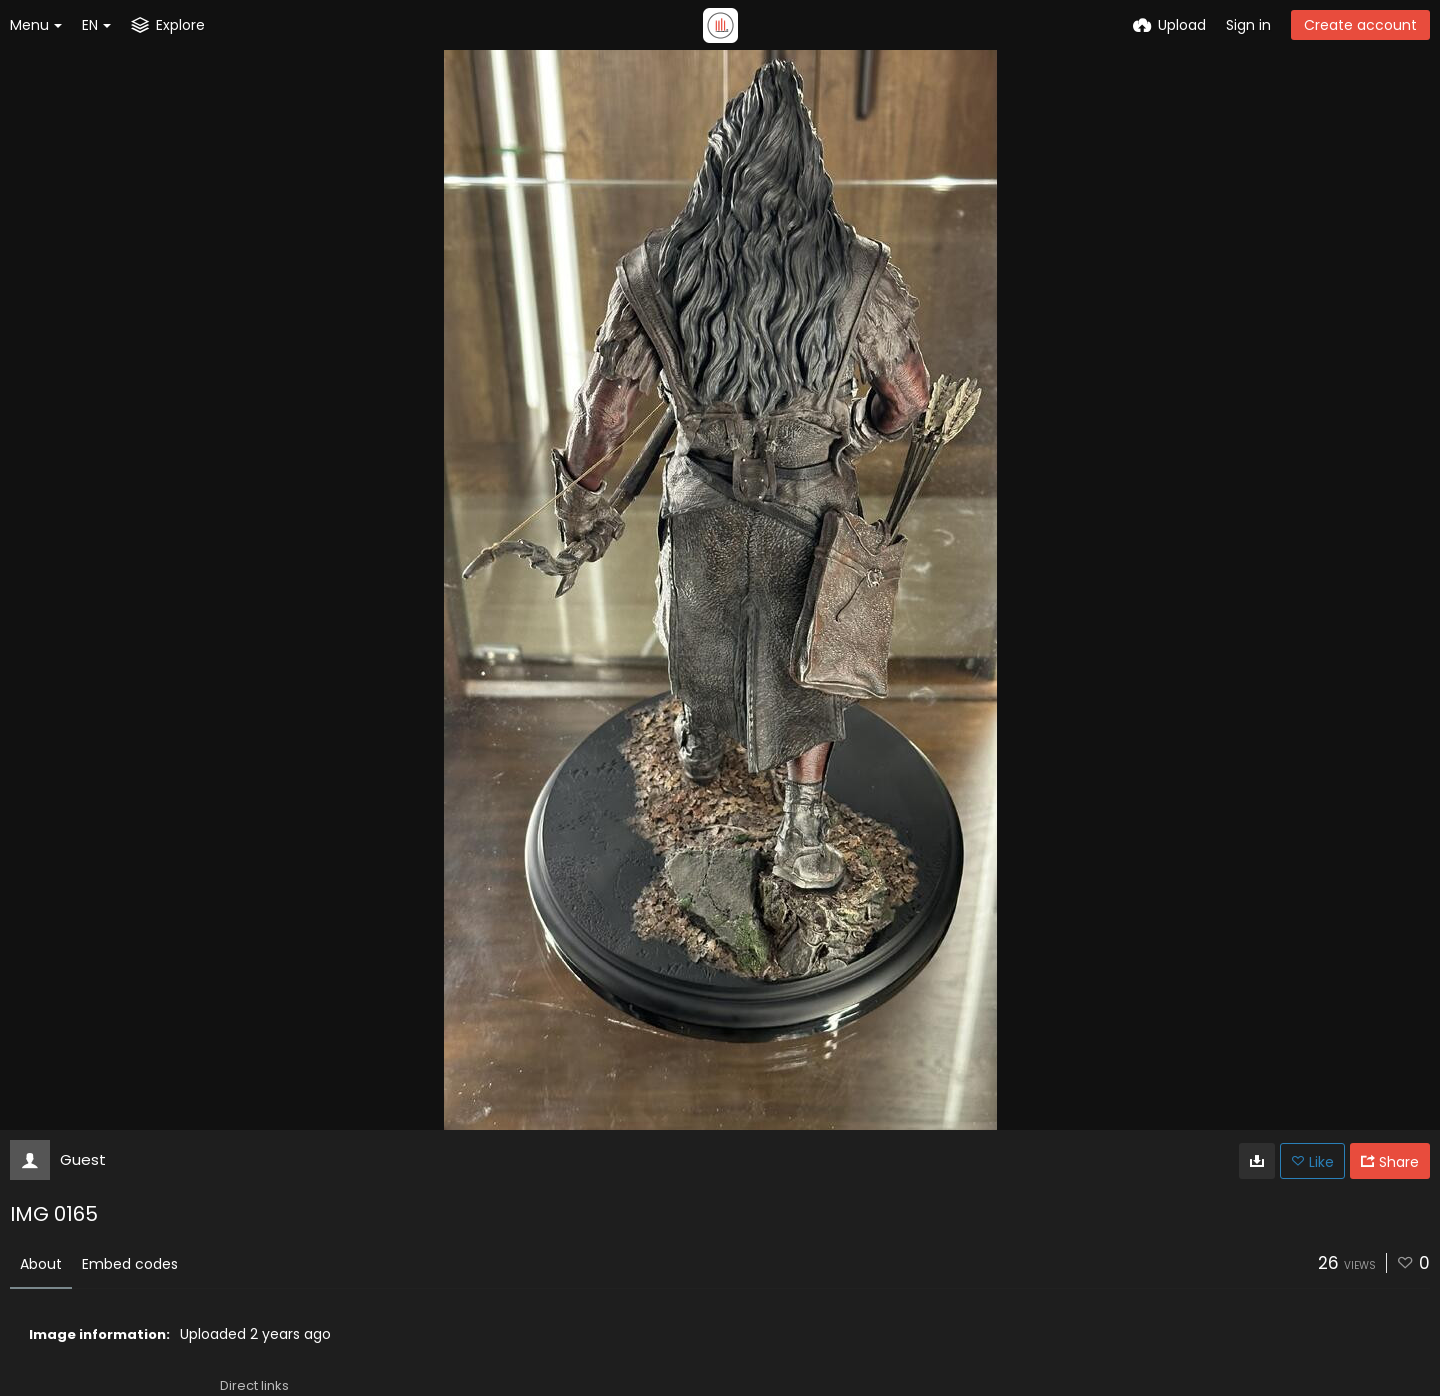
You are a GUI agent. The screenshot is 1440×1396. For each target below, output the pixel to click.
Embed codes (130, 1264)
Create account (1360, 25)
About (41, 1264)
